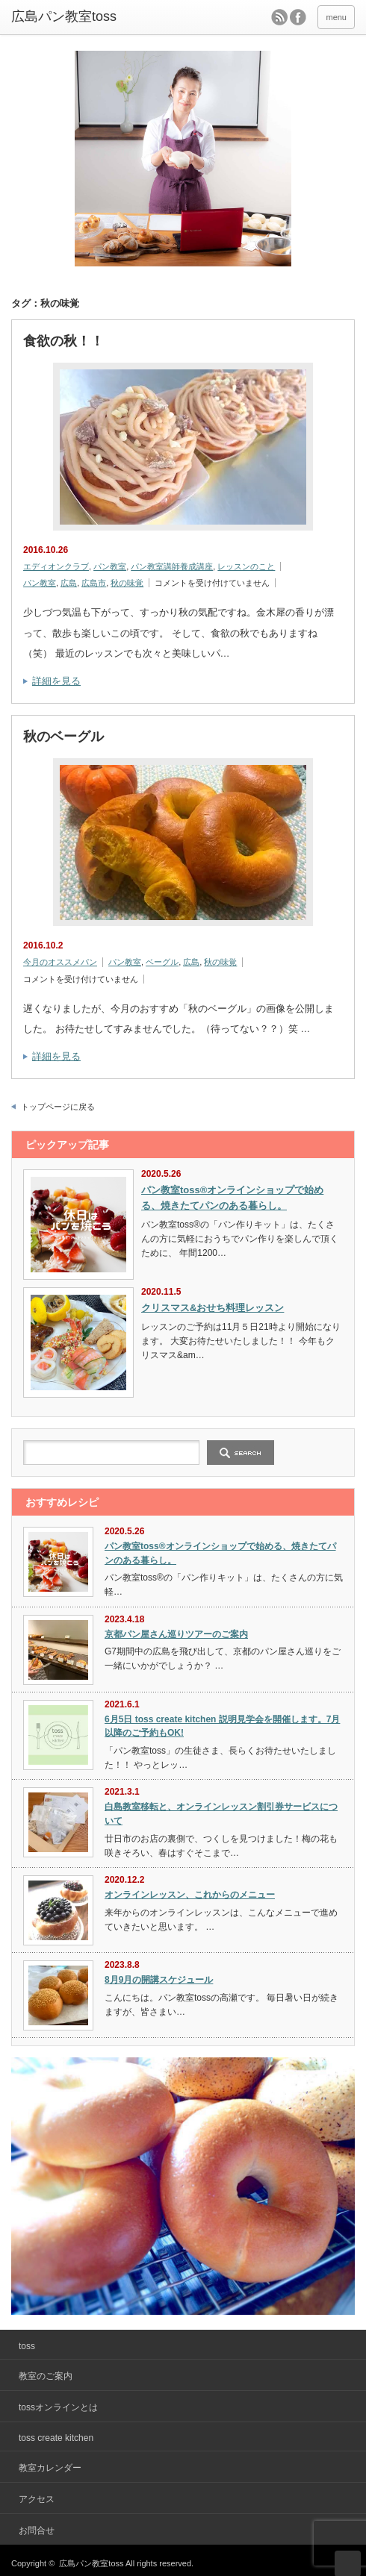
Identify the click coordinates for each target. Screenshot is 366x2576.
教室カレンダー (50, 2468)
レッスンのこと (246, 566)
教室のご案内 (45, 2376)
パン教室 (109, 566)
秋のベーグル (63, 736)
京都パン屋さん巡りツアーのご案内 (176, 1634)
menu (336, 17)
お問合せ (37, 2530)
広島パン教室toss (64, 16)
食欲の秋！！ (63, 341)
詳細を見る (56, 681)
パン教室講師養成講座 (172, 566)
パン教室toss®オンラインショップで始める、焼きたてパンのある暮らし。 (232, 1197)
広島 (69, 582)
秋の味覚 (127, 582)
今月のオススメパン (60, 961)
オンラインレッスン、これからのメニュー (190, 1894)
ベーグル (162, 961)
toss (27, 2346)
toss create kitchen (56, 2438)
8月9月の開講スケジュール (159, 1980)
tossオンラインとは (58, 2407)
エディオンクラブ (56, 566)
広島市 (93, 582)
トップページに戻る (58, 1106)
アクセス (37, 2499)
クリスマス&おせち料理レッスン (212, 1307)
